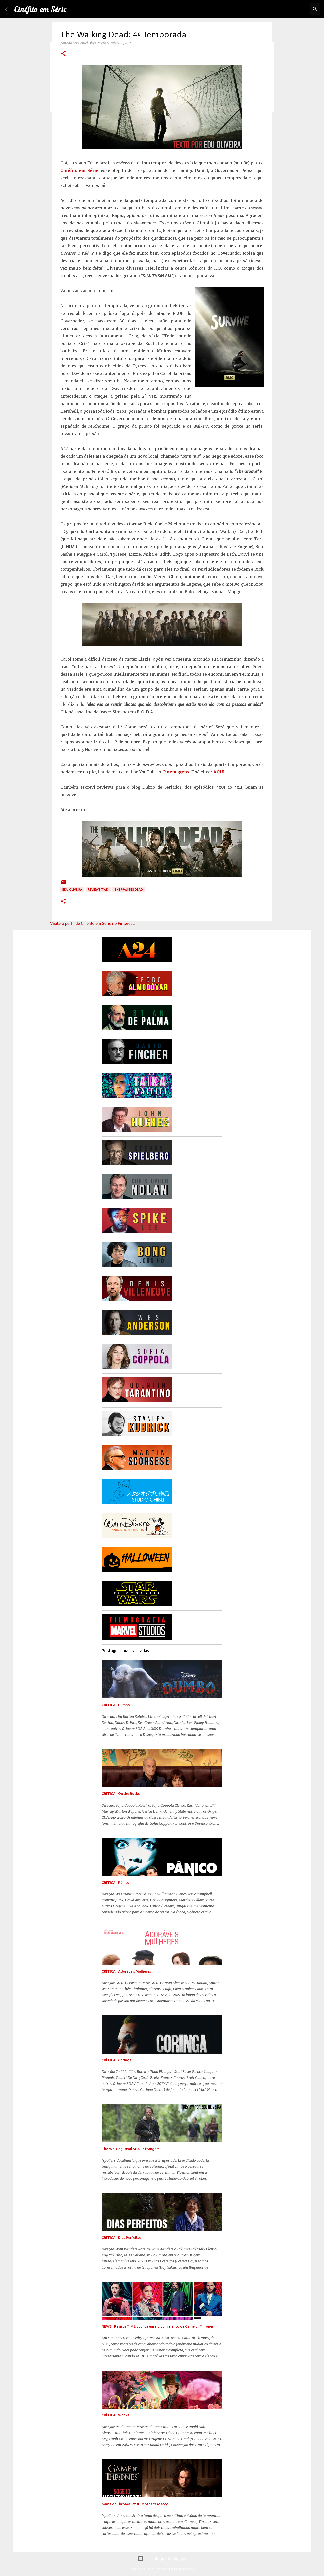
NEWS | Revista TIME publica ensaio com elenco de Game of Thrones (158, 2326)
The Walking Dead (128, 889)
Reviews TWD (98, 889)
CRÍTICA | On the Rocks (121, 1794)
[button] (63, 53)
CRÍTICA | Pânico (115, 1883)
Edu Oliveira (72, 889)
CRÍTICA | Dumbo (116, 1705)
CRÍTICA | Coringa (116, 2060)
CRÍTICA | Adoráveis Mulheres (126, 1971)
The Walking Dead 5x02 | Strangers (130, 2149)
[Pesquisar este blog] (293, 9)
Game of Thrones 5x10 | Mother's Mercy (135, 2504)
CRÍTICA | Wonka (116, 2415)
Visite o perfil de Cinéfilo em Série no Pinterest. (92, 923)
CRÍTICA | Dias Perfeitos (121, 2238)
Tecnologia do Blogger (162, 2558)
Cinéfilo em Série (40, 9)
